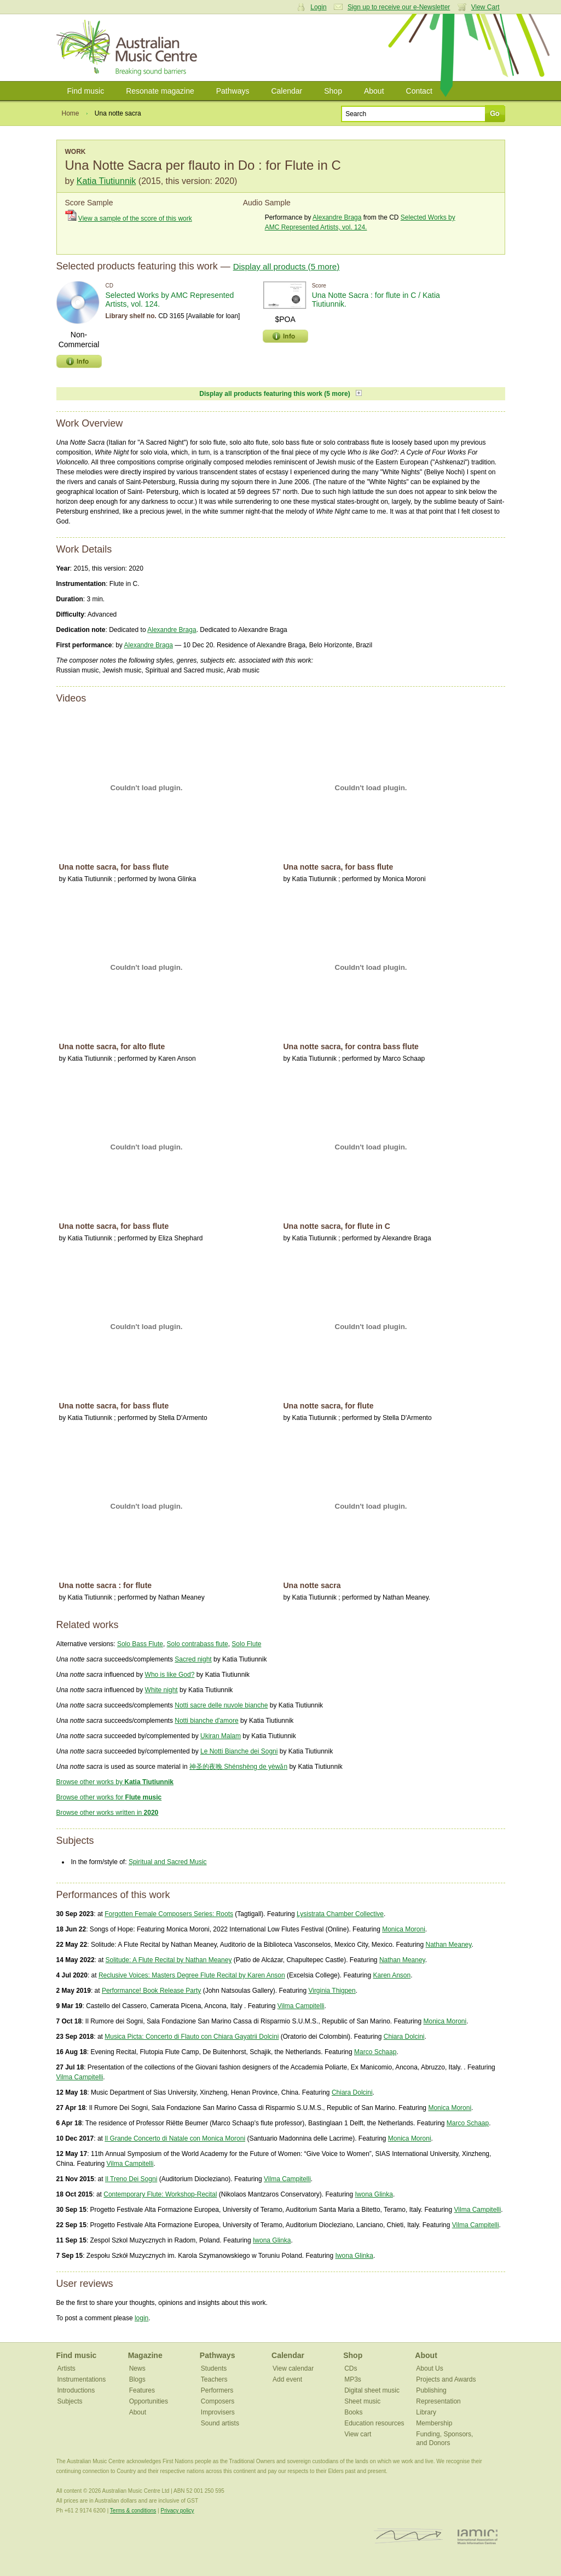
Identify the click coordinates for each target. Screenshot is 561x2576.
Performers (217, 2390)
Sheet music (362, 2401)
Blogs (137, 2379)
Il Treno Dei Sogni (131, 2179)
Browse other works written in (107, 1812)
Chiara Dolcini (404, 2036)
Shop (333, 91)
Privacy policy (177, 2511)
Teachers (214, 2379)
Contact (419, 91)
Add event (287, 2379)
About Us (429, 2368)
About (374, 91)
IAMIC (477, 2536)
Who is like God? (170, 1674)
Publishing (431, 2390)
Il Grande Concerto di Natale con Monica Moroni (175, 2138)
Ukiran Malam (220, 1736)
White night (161, 1690)
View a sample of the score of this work (135, 218)
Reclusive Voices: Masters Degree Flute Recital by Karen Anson (192, 1975)
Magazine (145, 2355)
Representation (438, 2401)
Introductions (76, 2390)
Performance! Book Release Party (151, 1990)
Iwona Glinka (374, 2194)
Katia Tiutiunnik (106, 181)
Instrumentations (81, 2379)
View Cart (485, 7)
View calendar (293, 2368)
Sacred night (193, 1659)
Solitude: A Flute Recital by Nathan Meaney (169, 1960)
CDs (350, 2368)
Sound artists (220, 2423)
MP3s (352, 2379)
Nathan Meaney (449, 1944)
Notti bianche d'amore (206, 1720)
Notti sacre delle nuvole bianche (221, 1705)
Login (318, 7)
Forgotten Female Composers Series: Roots (169, 1914)
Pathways (233, 91)
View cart (357, 2434)
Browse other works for (109, 1797)
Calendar (286, 91)
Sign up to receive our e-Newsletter (399, 7)
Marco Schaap (375, 2052)
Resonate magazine (160, 91)
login (141, 2318)
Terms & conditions (133, 2511)
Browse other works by (115, 1782)
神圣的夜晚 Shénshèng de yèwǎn (238, 1766)
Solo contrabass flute (197, 1644)
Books (353, 2412)
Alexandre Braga (337, 217)
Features (142, 2390)
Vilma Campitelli (301, 2006)
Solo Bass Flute (140, 1644)
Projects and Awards (446, 2379)
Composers (217, 2401)
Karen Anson (391, 1975)
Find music (86, 91)
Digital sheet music (372, 2390)
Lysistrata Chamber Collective (340, 1914)
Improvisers (218, 2412)
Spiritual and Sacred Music (168, 1862)
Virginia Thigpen (331, 1990)
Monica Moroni (403, 1929)
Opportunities (148, 2401)
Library (426, 2412)
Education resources (374, 2423)
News (137, 2368)
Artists (66, 2368)
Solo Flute (246, 1644)
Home (70, 113)
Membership (434, 2423)
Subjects (70, 2401)
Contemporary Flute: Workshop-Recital (160, 2194)
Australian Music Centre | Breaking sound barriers (128, 48)
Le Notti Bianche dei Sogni (238, 1751)
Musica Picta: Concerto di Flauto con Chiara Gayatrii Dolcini (192, 2036)
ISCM (408, 2536)
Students (214, 2368)
